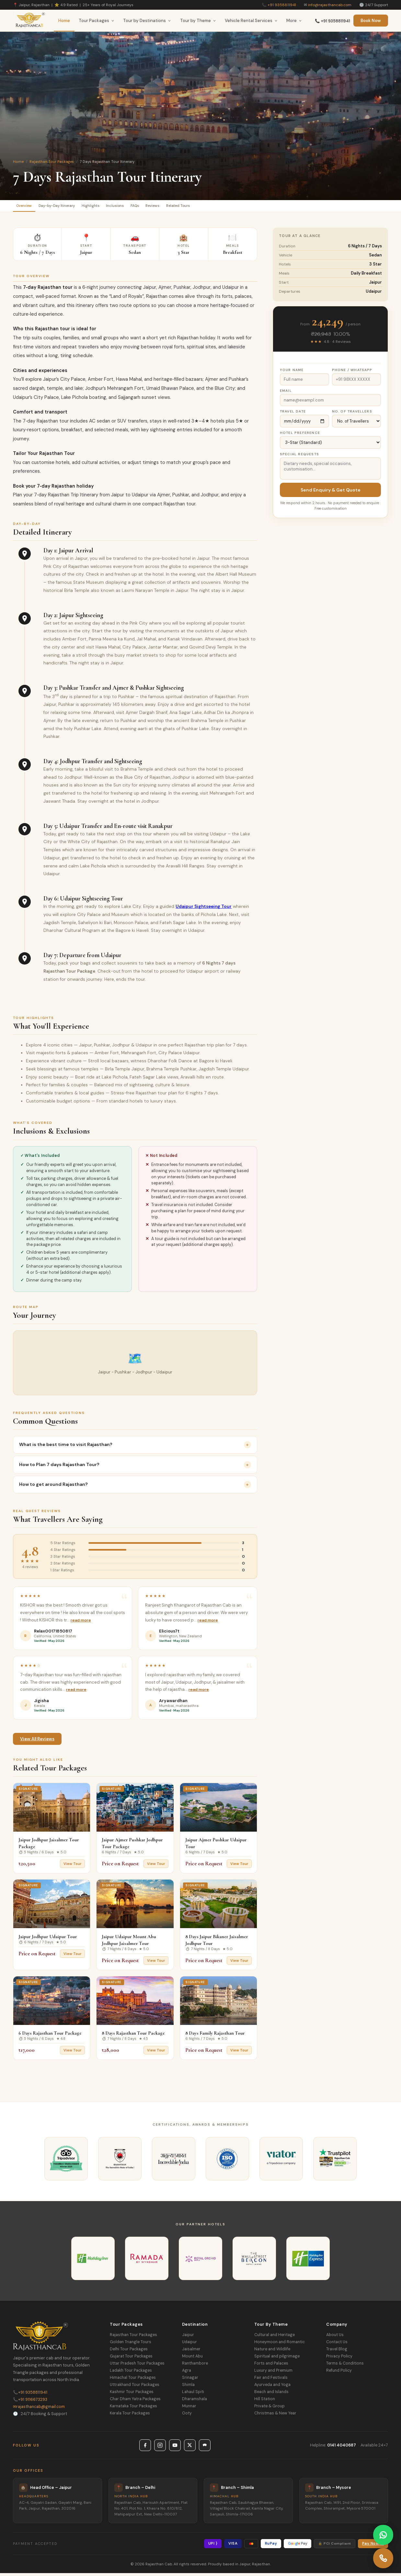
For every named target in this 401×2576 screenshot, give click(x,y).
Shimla (188, 2387)
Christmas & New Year (275, 2416)
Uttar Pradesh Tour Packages (137, 2366)
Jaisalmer (191, 2352)
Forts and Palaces (271, 2366)
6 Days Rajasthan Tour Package (50, 2036)
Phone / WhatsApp (352, 373)
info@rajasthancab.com (329, 4)
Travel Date (293, 414)
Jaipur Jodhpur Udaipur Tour (47, 1939)
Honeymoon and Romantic (279, 2344)
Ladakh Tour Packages (131, 2373)
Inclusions (145, 207)
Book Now (371, 20)
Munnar (189, 2409)
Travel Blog (336, 2352)
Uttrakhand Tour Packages (134, 2387)
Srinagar (190, 2380)
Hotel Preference (300, 436)
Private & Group (269, 2409)
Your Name (292, 373)
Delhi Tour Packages (129, 2352)
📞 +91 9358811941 (332, 21)
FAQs (171, 207)
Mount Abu (192, 2359)
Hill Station (264, 2401)
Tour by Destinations (147, 20)
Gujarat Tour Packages (131, 2359)
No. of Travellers (352, 414)
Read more (81, 1622)
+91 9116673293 (30, 2402)
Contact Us (337, 2344)
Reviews (196, 207)
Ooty (187, 2416)
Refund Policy (339, 2373)
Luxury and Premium (273, 2373)
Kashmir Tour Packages (132, 2394)
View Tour (72, 1866)
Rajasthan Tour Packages (51, 161)
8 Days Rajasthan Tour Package (133, 2036)
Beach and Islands (271, 2394)
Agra (186, 2373)
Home (64, 20)
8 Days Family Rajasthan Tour (215, 2036)
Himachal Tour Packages (133, 2380)
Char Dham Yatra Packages (135, 2401)
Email (286, 393)
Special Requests (299, 457)
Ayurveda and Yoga (272, 2387)
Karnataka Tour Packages (133, 2409)
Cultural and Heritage (274, 2337)
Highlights (113, 207)
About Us (335, 2337)
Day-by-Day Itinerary (70, 207)
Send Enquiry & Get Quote (331, 493)
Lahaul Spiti (193, 2394)
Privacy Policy (339, 2359)
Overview (28, 207)
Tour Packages (96, 20)
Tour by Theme (198, 20)
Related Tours (230, 207)
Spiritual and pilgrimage (277, 2359)
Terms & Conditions (345, 2366)
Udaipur (189, 2344)
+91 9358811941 (282, 4)
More (294, 20)
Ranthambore (195, 2366)
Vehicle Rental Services (251, 20)
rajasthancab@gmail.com (39, 2409)
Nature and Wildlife (272, 2352)
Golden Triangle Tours (130, 2344)
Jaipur (188, 2337)
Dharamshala (194, 2401)
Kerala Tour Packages (130, 2416)
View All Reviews (37, 1741)
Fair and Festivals (271, 2380)
